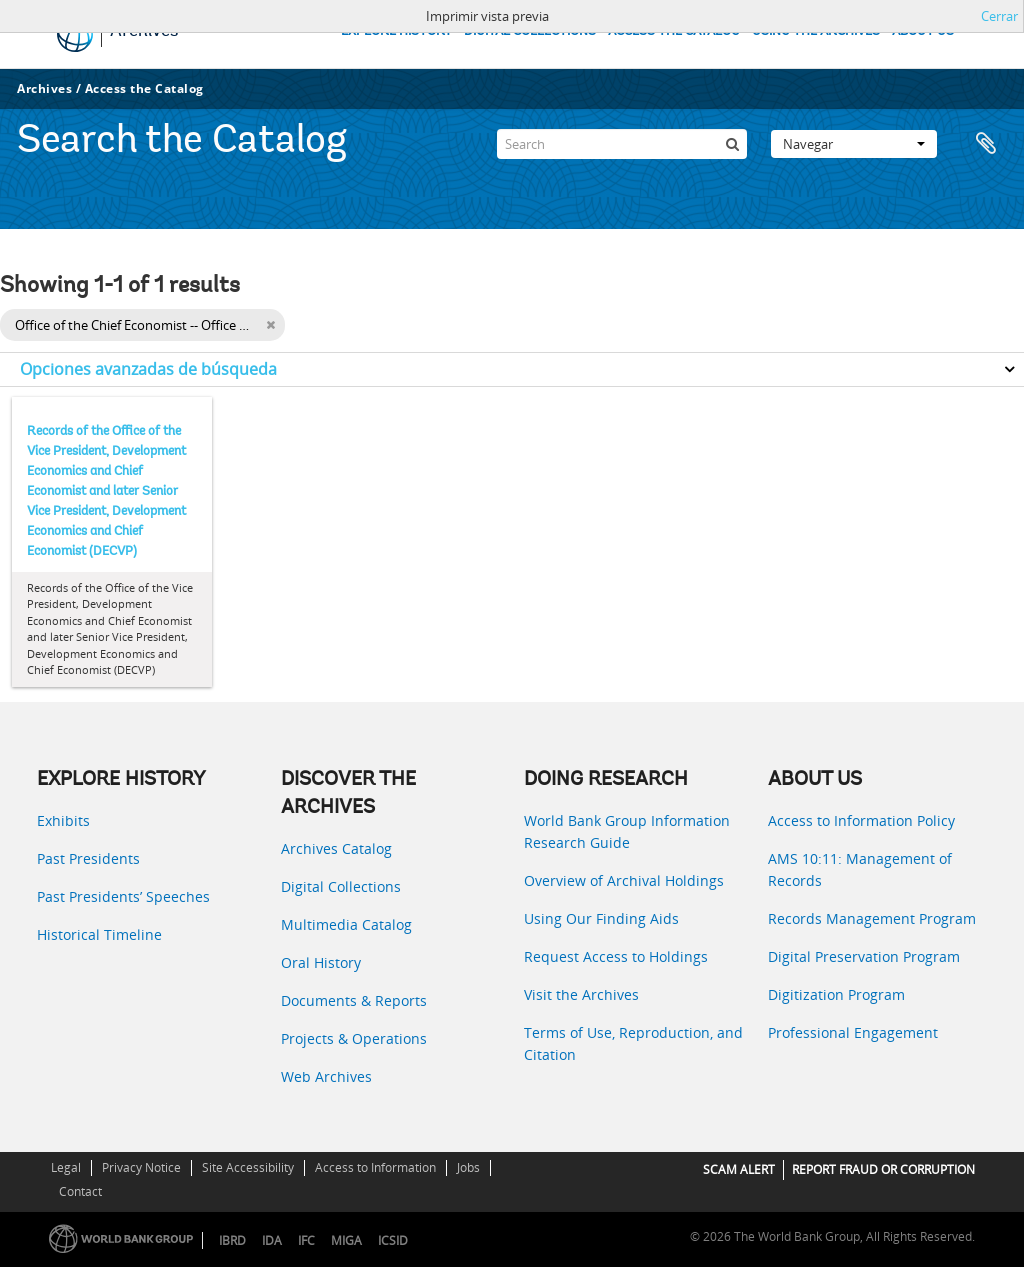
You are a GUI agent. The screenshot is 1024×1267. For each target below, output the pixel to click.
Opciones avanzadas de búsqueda (148, 369)
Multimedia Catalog (346, 924)
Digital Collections (341, 886)
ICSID (393, 1240)
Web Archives (326, 1076)
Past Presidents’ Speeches (123, 896)
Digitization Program (836, 994)
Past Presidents (88, 858)
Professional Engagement (853, 1032)
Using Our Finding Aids (601, 918)
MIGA (346, 1240)
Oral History (321, 962)
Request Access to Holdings (616, 956)
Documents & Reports (354, 1000)
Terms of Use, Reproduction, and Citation (633, 1043)
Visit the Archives (581, 994)
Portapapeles (986, 144)
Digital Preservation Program (864, 956)
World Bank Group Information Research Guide (627, 831)
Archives (44, 88)
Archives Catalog (336, 848)
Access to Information (375, 1167)
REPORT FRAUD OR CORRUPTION (883, 1169)
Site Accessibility (248, 1167)
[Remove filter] (270, 325)
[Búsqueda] (732, 144)
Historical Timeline (99, 934)
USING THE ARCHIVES (816, 31)
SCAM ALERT (739, 1169)
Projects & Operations (354, 1038)
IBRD (232, 1240)
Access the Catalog (144, 88)
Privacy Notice (141, 1167)
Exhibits (63, 820)
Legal (66, 1167)
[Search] (622, 144)
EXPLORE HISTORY (396, 31)
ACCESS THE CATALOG (674, 31)
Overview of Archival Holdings (624, 880)
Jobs (468, 1167)
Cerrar (999, 16)
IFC (306, 1240)
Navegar (854, 144)
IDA (272, 1240)
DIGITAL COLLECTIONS (530, 31)
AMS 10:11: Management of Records (860, 869)
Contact (80, 1191)
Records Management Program (872, 918)
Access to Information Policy (861, 820)
